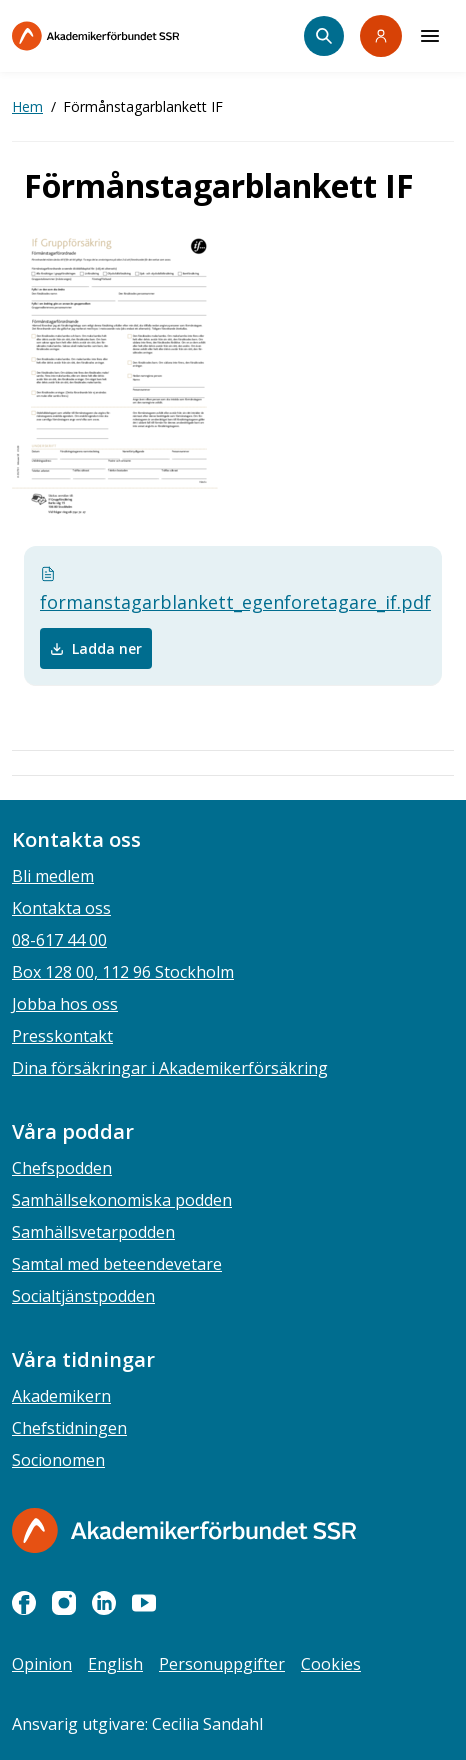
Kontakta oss (61, 908)
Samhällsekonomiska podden (122, 1200)
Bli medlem (53, 876)
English (115, 1664)
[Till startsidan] (138, 36)
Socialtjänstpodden (83, 1296)
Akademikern (61, 1396)
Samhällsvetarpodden (93, 1232)
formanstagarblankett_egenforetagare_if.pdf (233, 590)
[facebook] (24, 1603)
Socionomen (58, 1460)
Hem (27, 106)
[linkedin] (104, 1603)
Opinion (42, 1664)
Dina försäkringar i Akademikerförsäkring (170, 1068)
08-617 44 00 (59, 940)
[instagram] (64, 1603)
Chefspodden (62, 1168)
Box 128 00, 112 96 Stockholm (123, 972)
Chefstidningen (69, 1428)
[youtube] (144, 1603)
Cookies (331, 1664)
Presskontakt (62, 1036)
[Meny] (430, 36)
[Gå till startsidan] (184, 1530)
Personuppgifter (222, 1664)
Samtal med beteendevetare (117, 1264)
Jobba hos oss (65, 1004)
